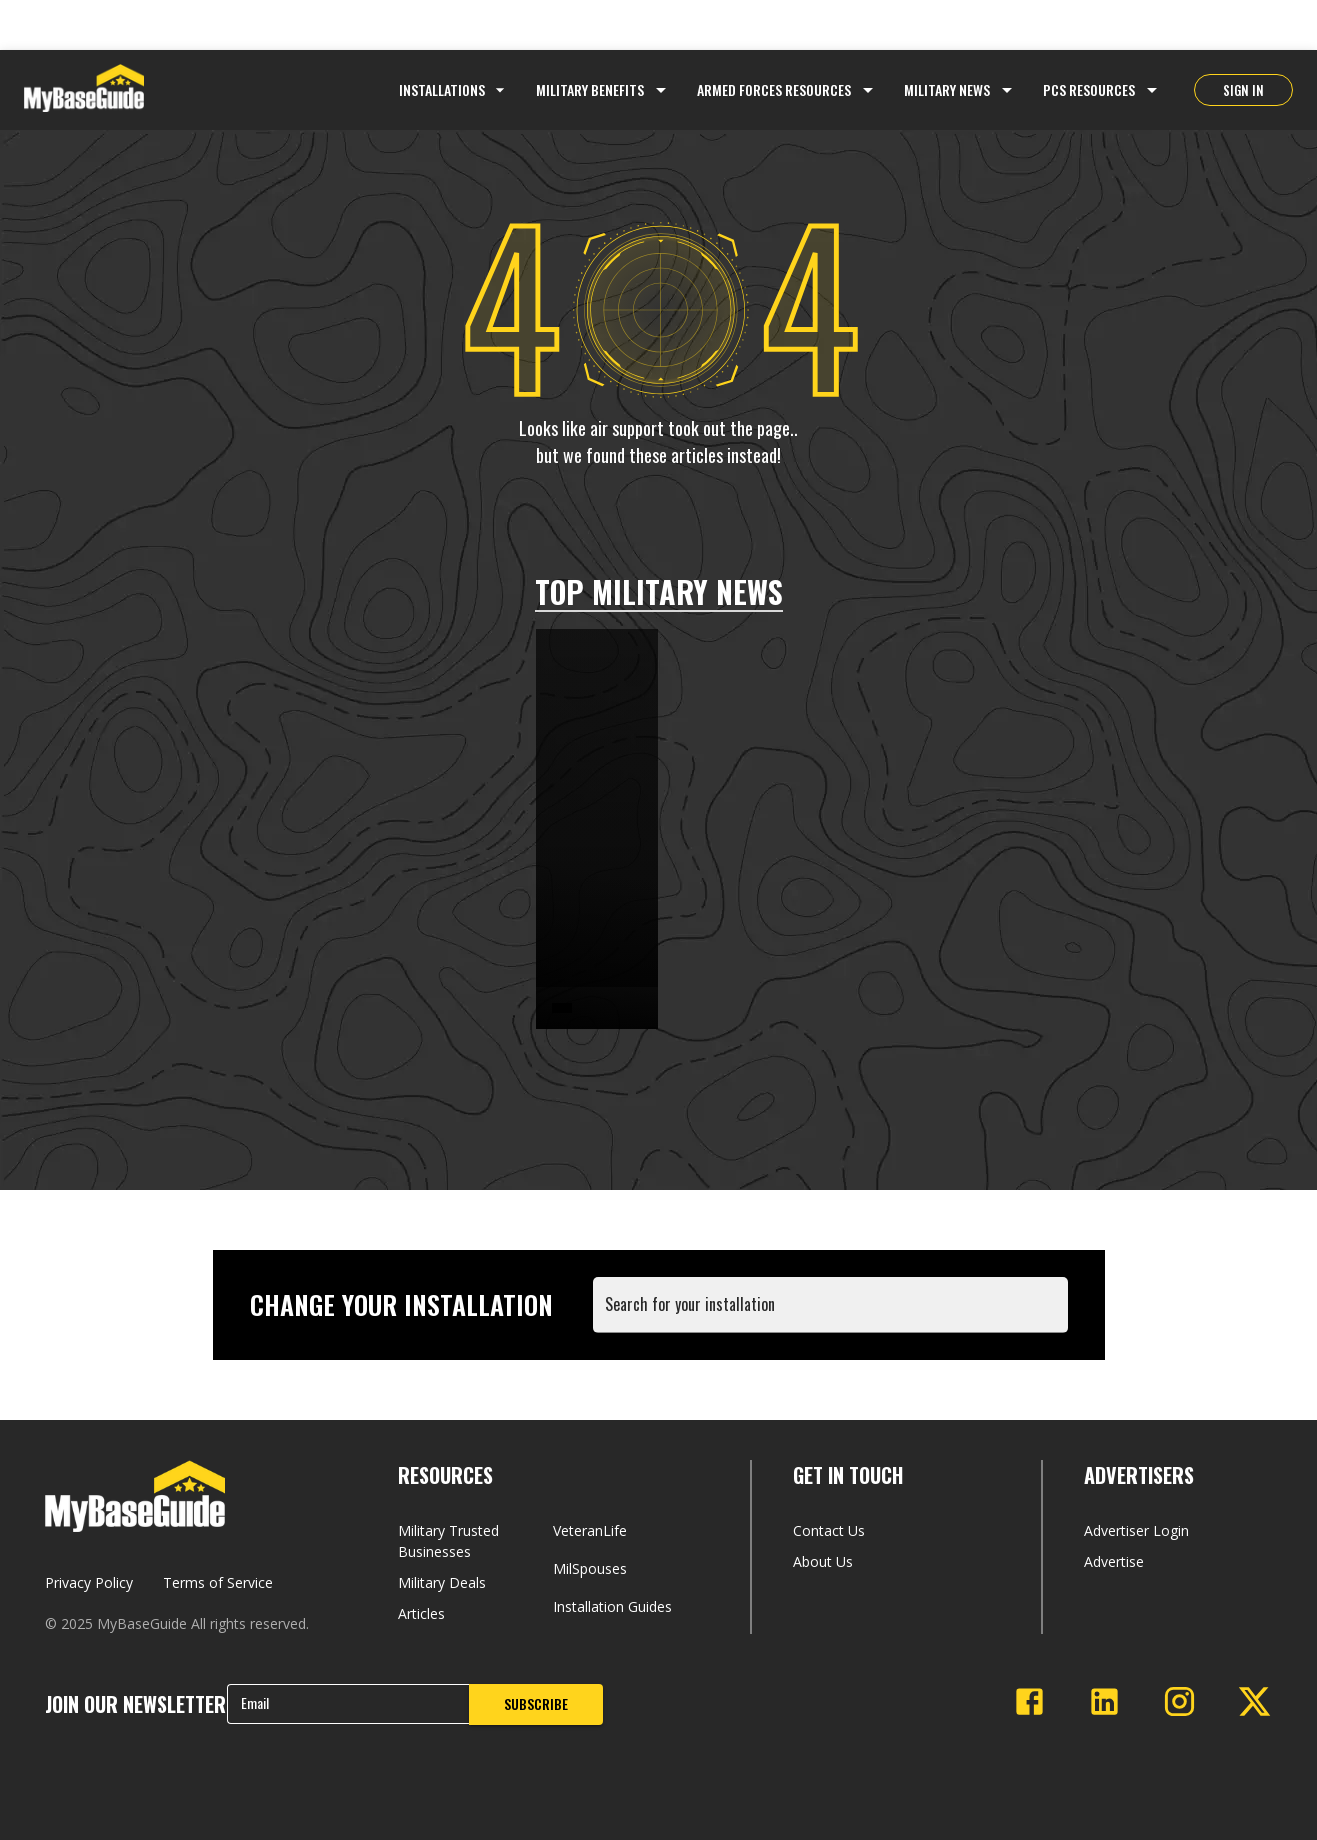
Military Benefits (590, 89)
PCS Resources (1089, 89)
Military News (947, 89)
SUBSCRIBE (536, 1703)
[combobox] (834, 1314)
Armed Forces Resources (774, 89)
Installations (454, 89)
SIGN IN (1243, 90)
